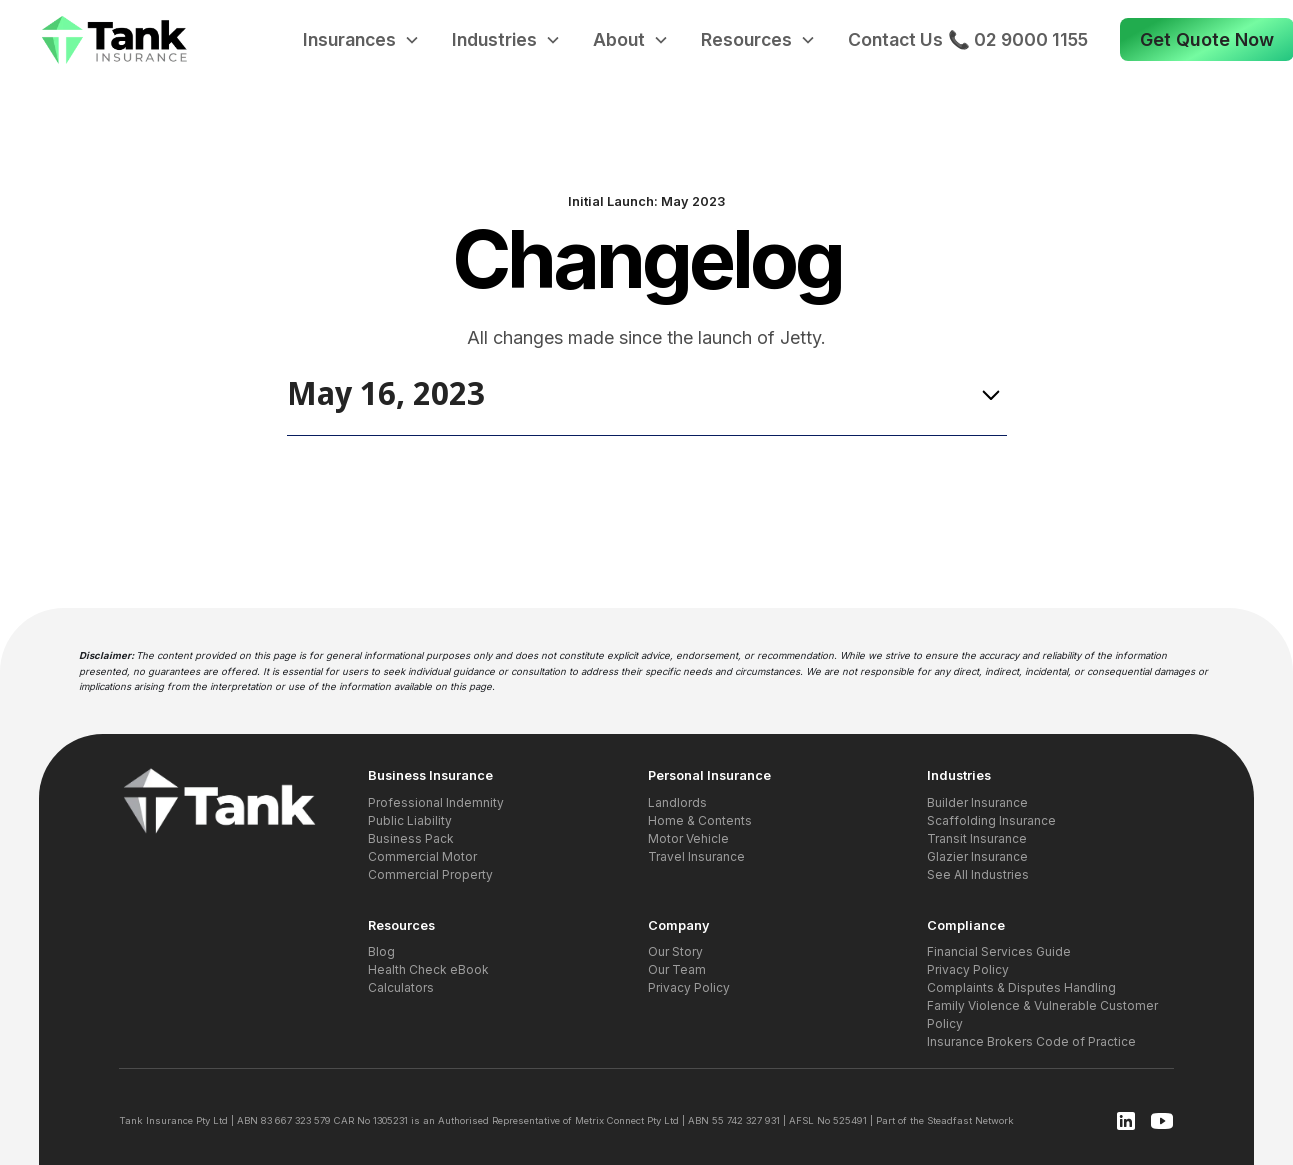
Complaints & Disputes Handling (1021, 987)
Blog (381, 951)
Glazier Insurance (977, 856)
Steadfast (949, 1120)
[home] (115, 40)
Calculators (401, 987)
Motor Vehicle (688, 838)
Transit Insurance (977, 838)
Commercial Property (430, 874)
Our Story (675, 951)
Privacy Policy (689, 987)
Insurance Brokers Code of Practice (1031, 1041)
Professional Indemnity (436, 802)
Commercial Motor (422, 856)
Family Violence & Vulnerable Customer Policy (1042, 1014)
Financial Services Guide (999, 951)
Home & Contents (700, 820)
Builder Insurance (977, 802)
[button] (361, 40)
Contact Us (895, 39)
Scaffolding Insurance (991, 820)
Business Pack (411, 838)
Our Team (677, 969)
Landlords (677, 802)
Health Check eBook (428, 969)
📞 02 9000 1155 (1018, 39)
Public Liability (410, 820)
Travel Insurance (696, 856)
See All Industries (978, 874)
